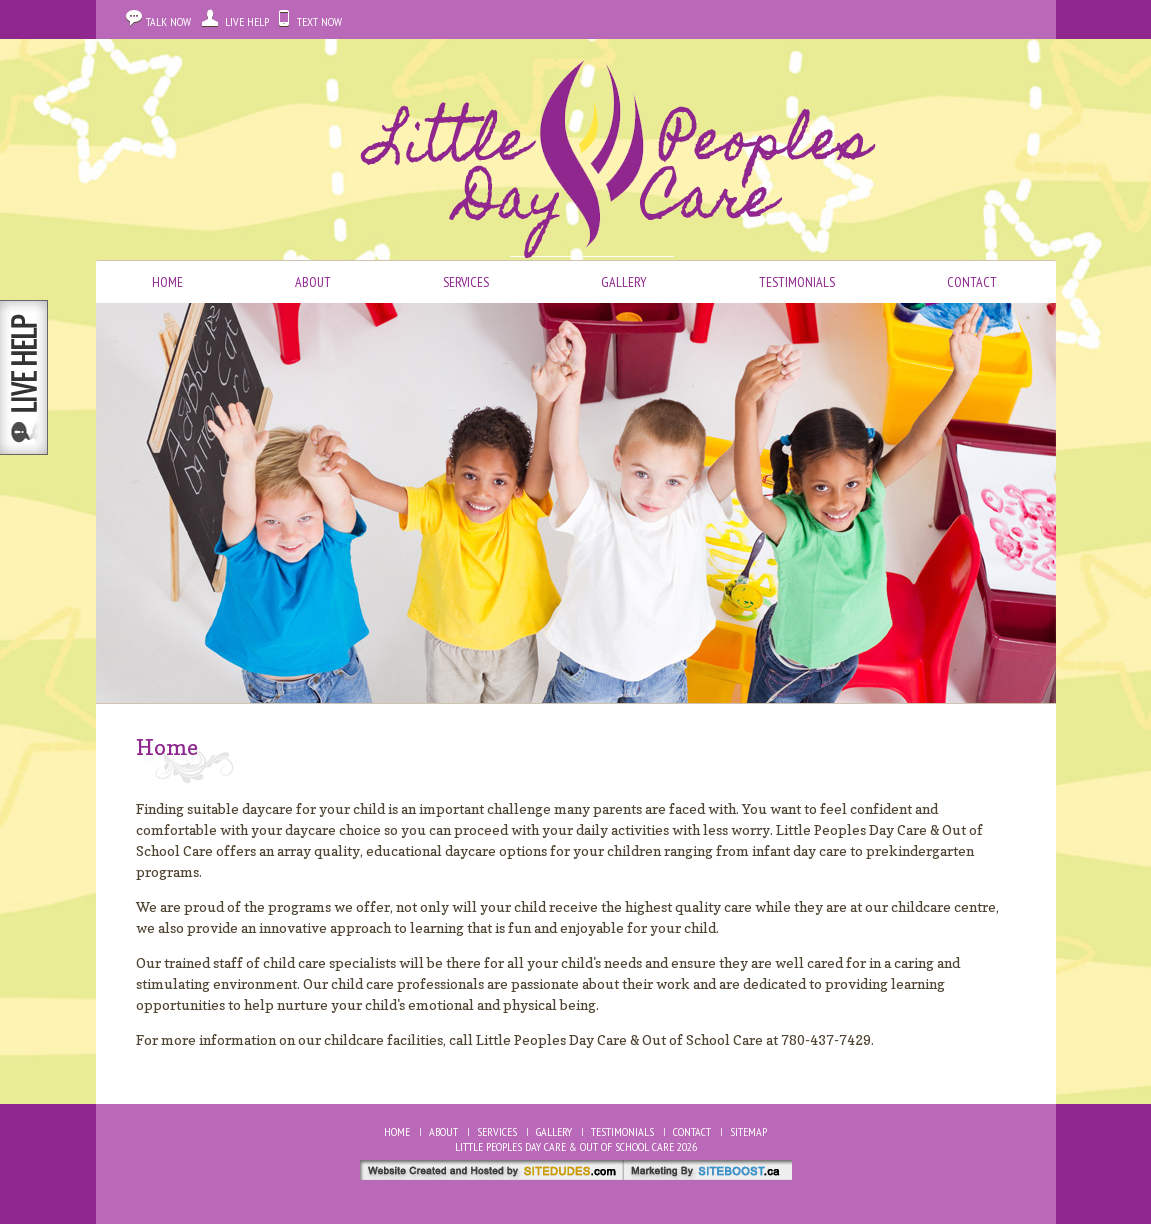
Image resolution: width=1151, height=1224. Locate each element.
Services (466, 282)
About (313, 282)
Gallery (624, 282)
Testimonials (797, 282)
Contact (972, 282)
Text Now (319, 21)
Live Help (247, 21)
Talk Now (168, 21)
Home (167, 282)
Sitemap (748, 1131)
